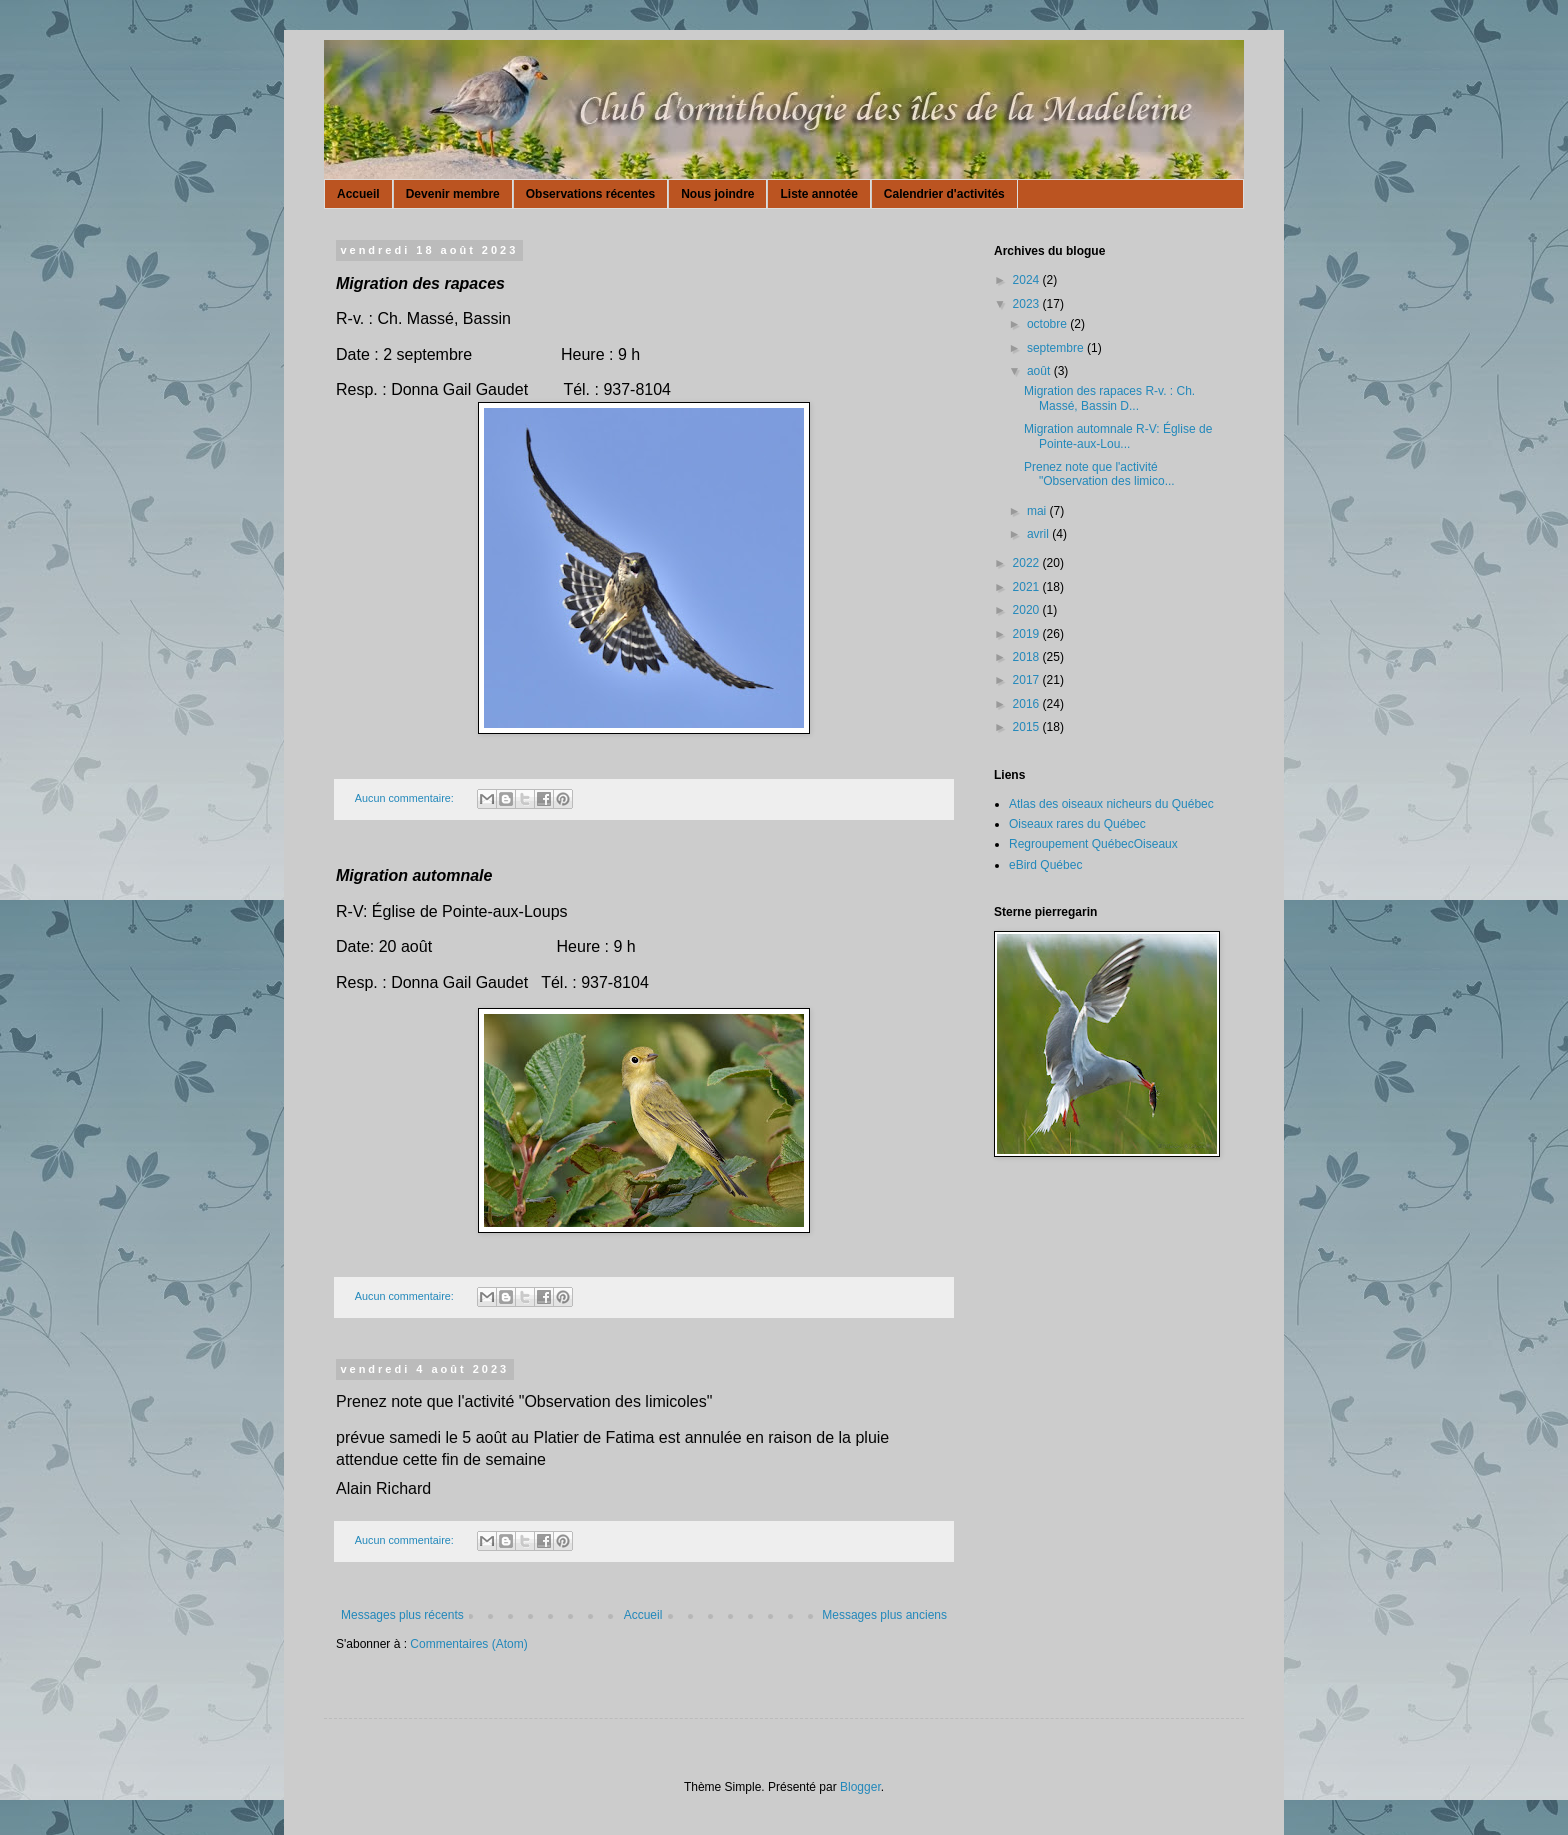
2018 (1028, 657)
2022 (1028, 563)
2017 (1028, 680)
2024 (1028, 280)
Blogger (860, 1787)
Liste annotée (818, 194)
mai (1038, 511)
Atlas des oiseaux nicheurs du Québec (1111, 804)
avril (1039, 534)
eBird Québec (1045, 865)
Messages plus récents (402, 1615)
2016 (1028, 704)
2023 (1028, 304)
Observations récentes (590, 194)
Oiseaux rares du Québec (1077, 824)
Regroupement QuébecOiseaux (1093, 844)
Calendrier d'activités (944, 194)
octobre (1048, 324)
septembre (1057, 348)
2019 (1028, 634)
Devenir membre (453, 194)
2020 (1028, 610)
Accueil (358, 194)
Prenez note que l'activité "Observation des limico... (1099, 474)
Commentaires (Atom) (468, 1644)
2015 (1028, 727)
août (1040, 371)
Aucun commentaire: (406, 798)
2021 (1028, 587)
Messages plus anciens (884, 1615)
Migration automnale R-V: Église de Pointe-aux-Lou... (1118, 436)
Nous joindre (717, 194)
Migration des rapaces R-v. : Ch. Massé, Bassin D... (1109, 398)
